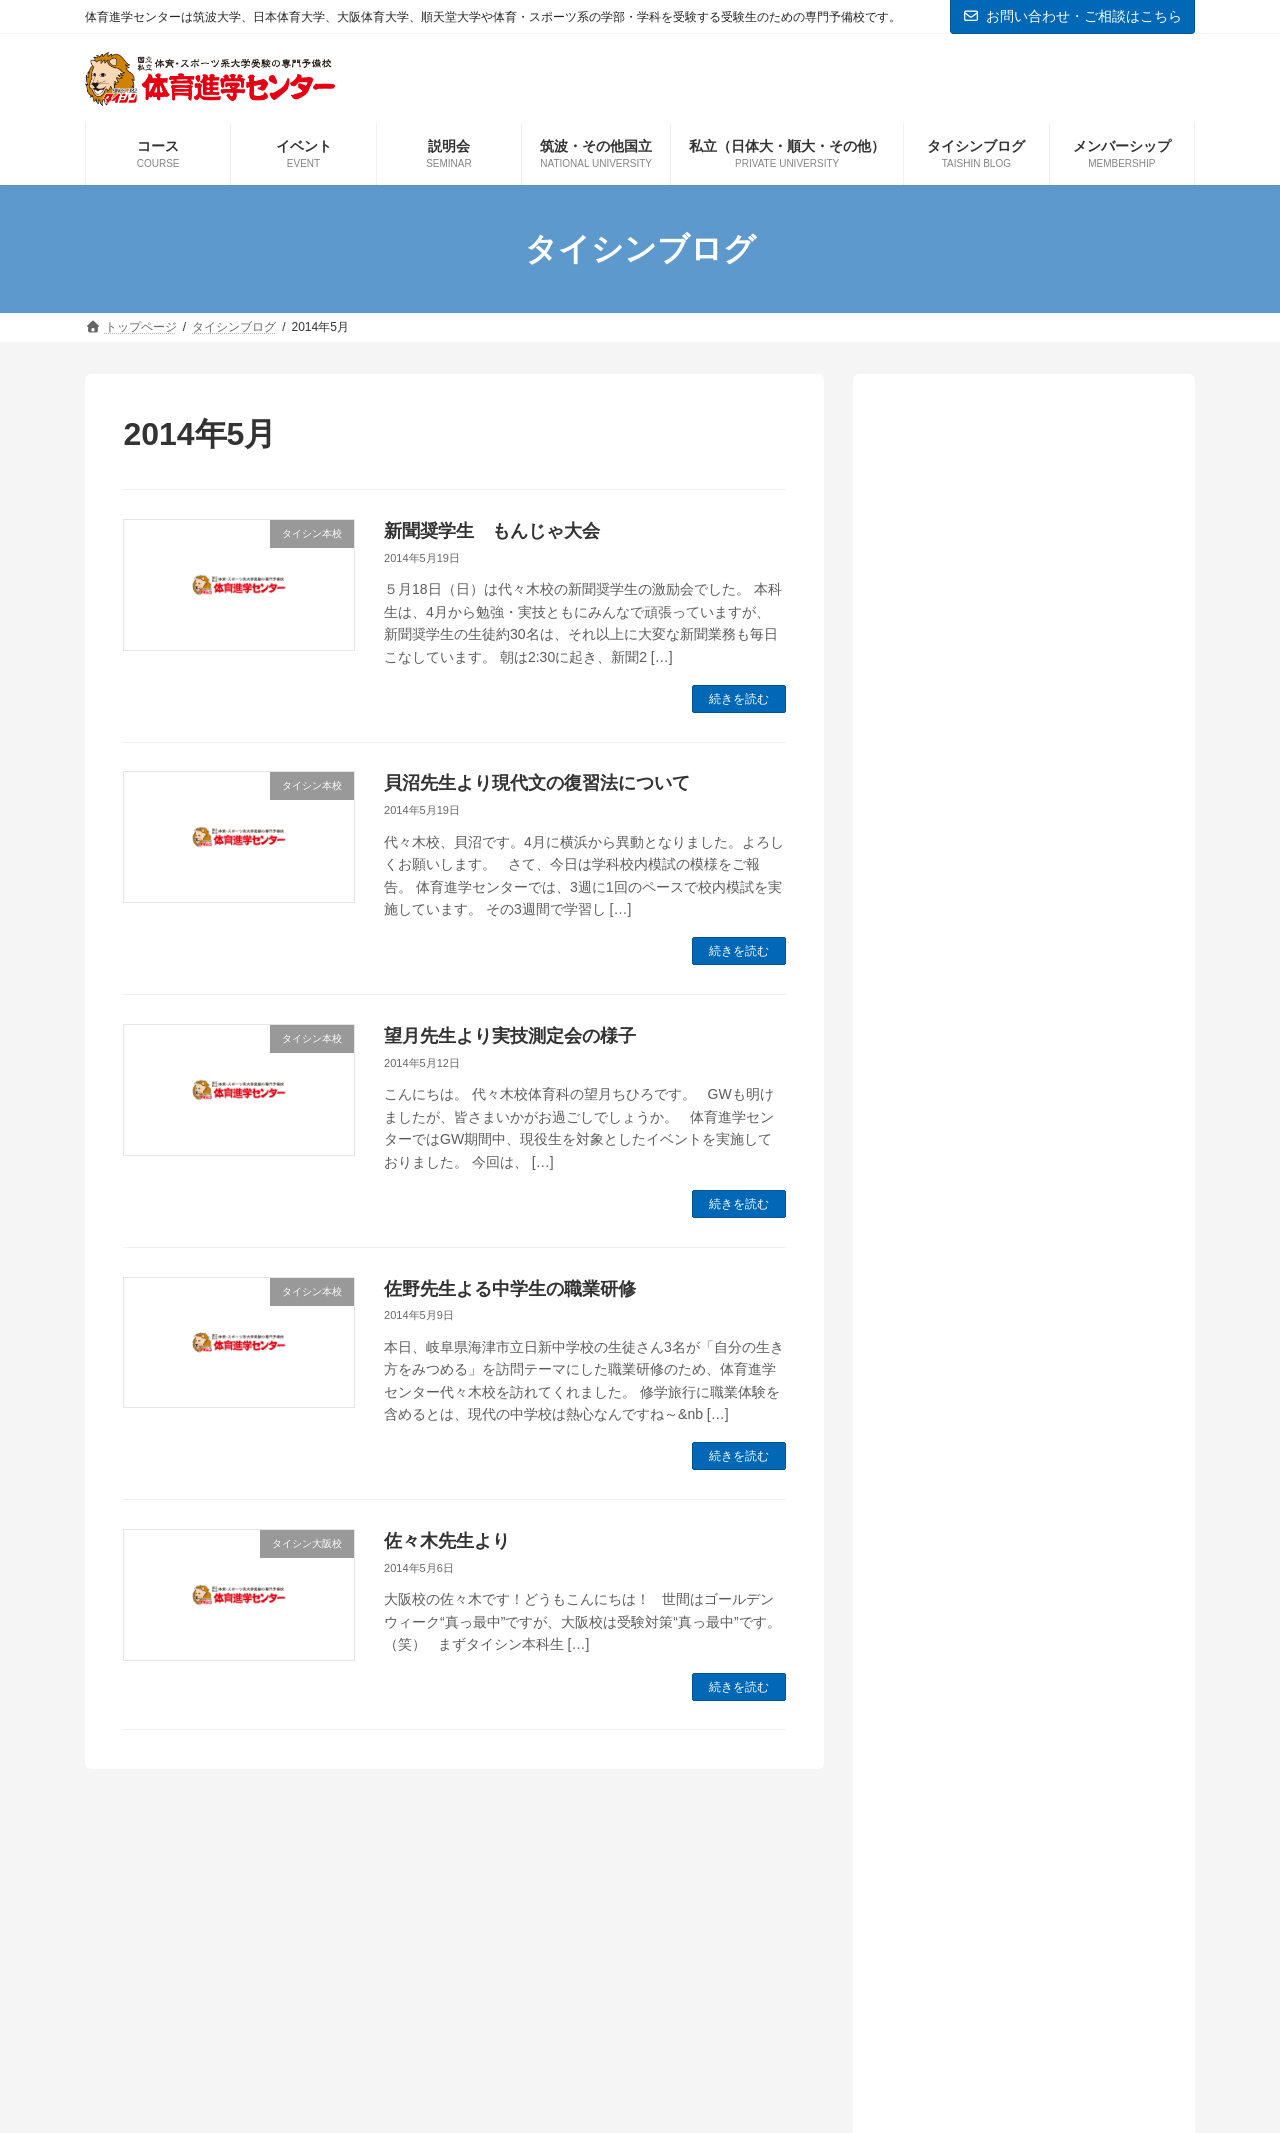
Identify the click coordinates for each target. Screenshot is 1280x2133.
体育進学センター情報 (989, 1369)
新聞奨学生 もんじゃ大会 (492, 531)
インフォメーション (981, 1200)
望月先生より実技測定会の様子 (510, 1036)
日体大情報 (949, 1471)
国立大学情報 (957, 1403)
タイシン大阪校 (965, 1268)
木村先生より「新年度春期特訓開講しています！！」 (1021, 832)
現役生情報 (949, 1538)
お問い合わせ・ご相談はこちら (1073, 16)
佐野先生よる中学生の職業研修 (510, 1289)
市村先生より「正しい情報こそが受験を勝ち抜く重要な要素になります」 (1021, 630)
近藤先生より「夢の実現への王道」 (1013, 1023)
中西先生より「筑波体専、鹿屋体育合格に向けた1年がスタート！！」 (1021, 731)
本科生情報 (949, 1505)
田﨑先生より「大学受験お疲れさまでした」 (1021, 933)
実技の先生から (965, 1437)
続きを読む (739, 699)
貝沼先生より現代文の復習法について (537, 783)
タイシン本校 (957, 1302)
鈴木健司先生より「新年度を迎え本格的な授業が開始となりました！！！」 (1021, 529)
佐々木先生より (447, 1541)
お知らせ (941, 1234)
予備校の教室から (973, 1336)
